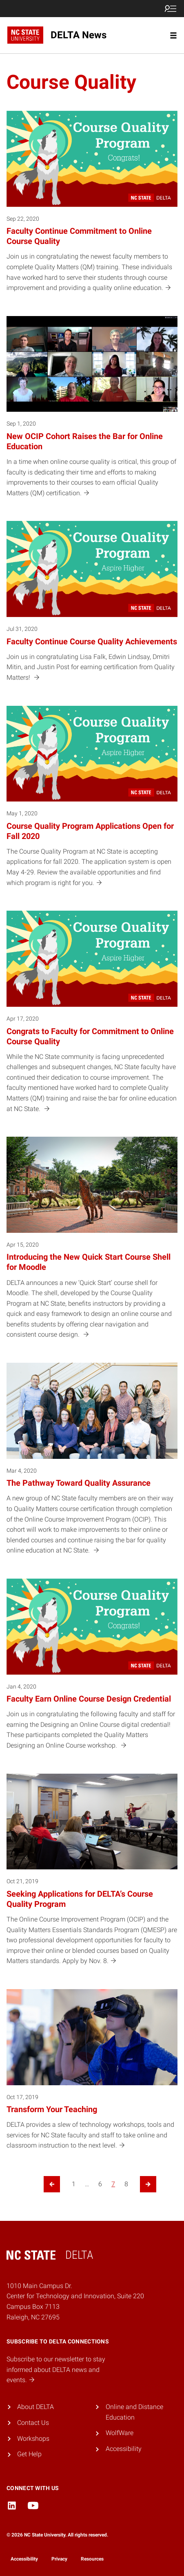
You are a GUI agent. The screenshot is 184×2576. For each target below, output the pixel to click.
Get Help (29, 2454)
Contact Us (33, 2423)
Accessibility (124, 2449)
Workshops (33, 2438)
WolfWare (119, 2433)
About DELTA (35, 2407)
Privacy (59, 2559)
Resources (92, 2559)
